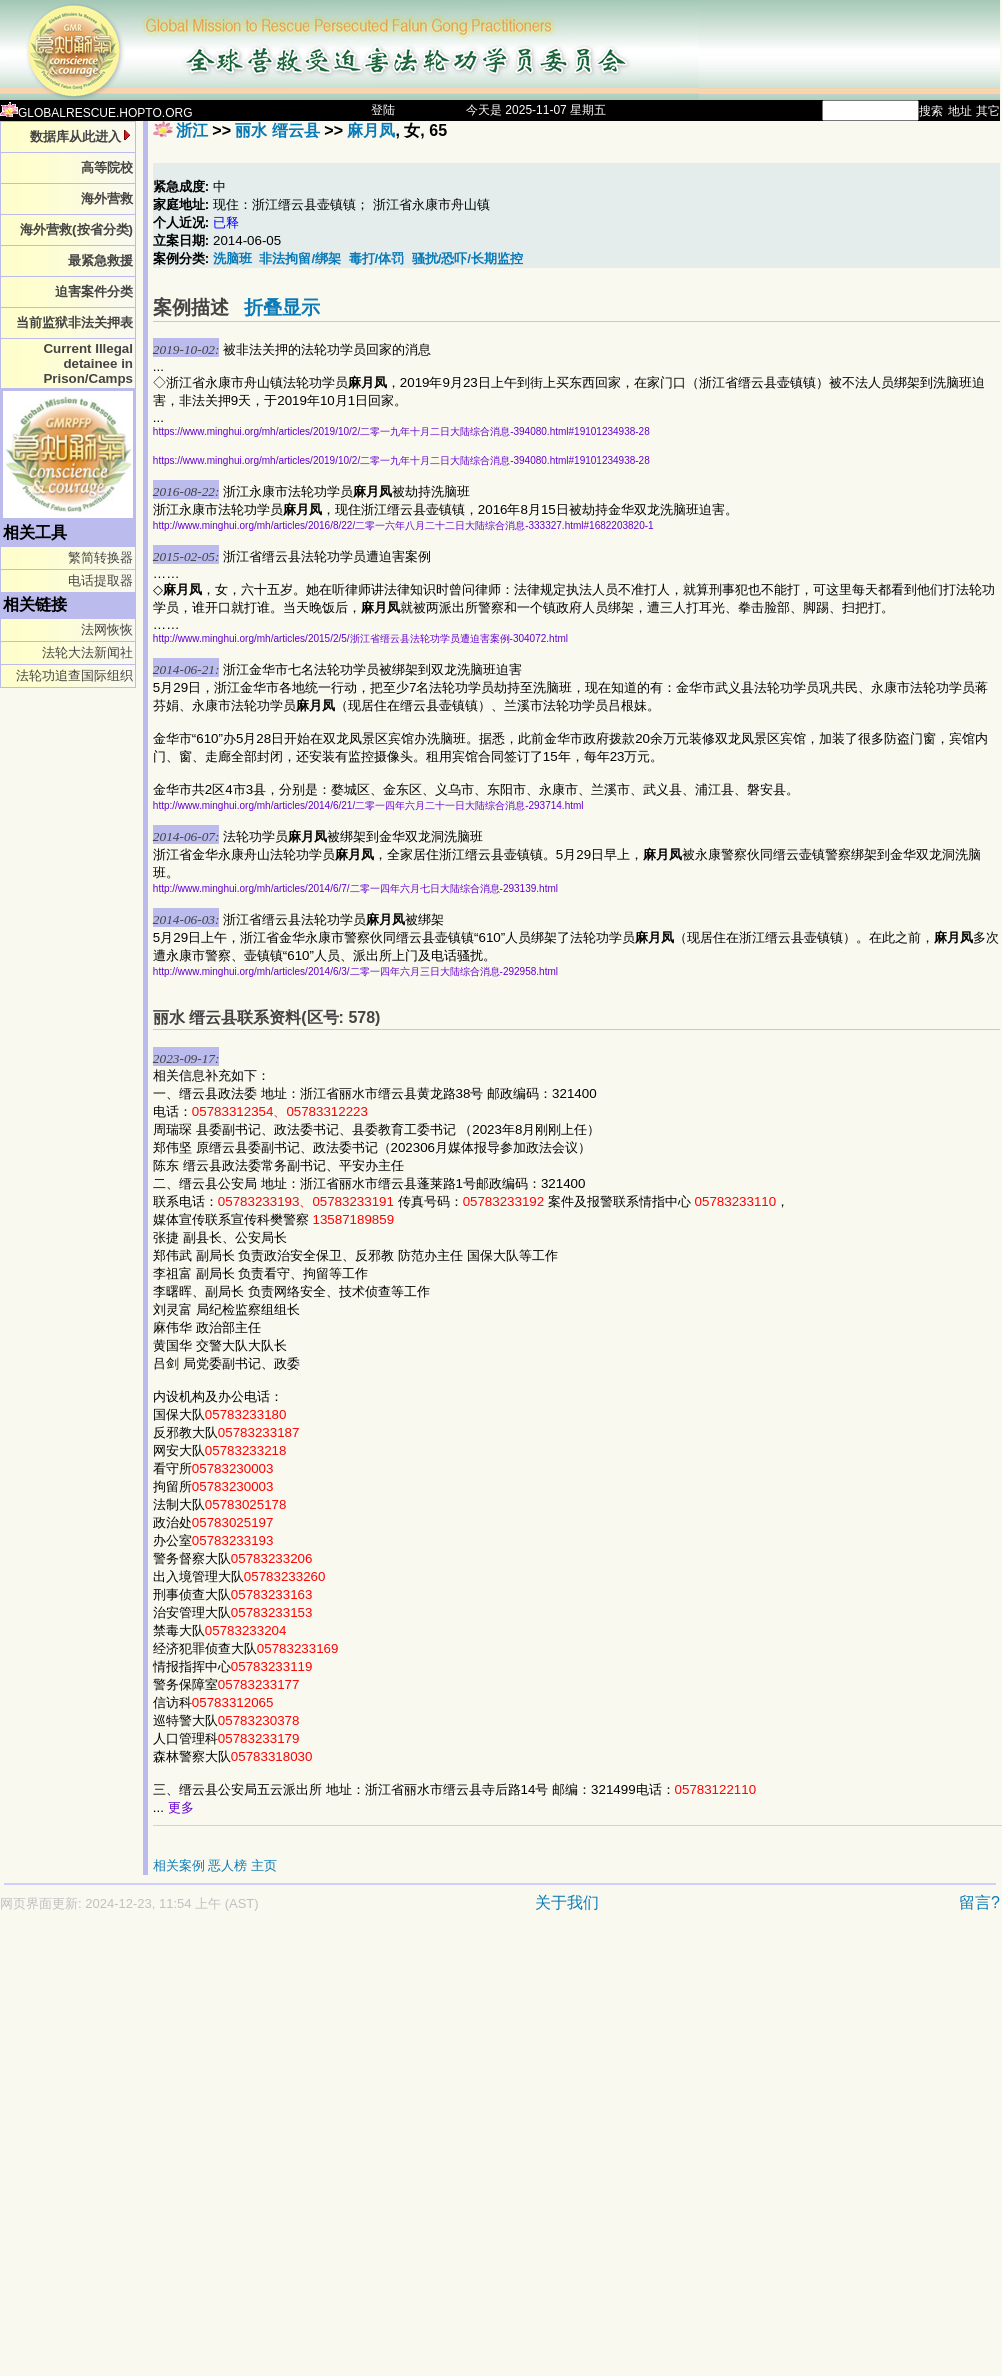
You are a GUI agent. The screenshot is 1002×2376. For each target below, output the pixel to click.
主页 (264, 1865)
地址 (960, 111)
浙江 (192, 130)
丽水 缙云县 (277, 130)
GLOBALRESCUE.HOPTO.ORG (96, 113)
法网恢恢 (107, 629)
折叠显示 (282, 307)
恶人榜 (227, 1865)
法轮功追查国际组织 (74, 675)
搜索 (931, 111)
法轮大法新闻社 (87, 652)
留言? (979, 1902)
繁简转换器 (100, 557)
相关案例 (179, 1865)
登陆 (383, 110)
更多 (181, 1807)
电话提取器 (100, 580)
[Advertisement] (206, 2154)
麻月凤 (371, 130)
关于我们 (567, 1902)
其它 (988, 111)
